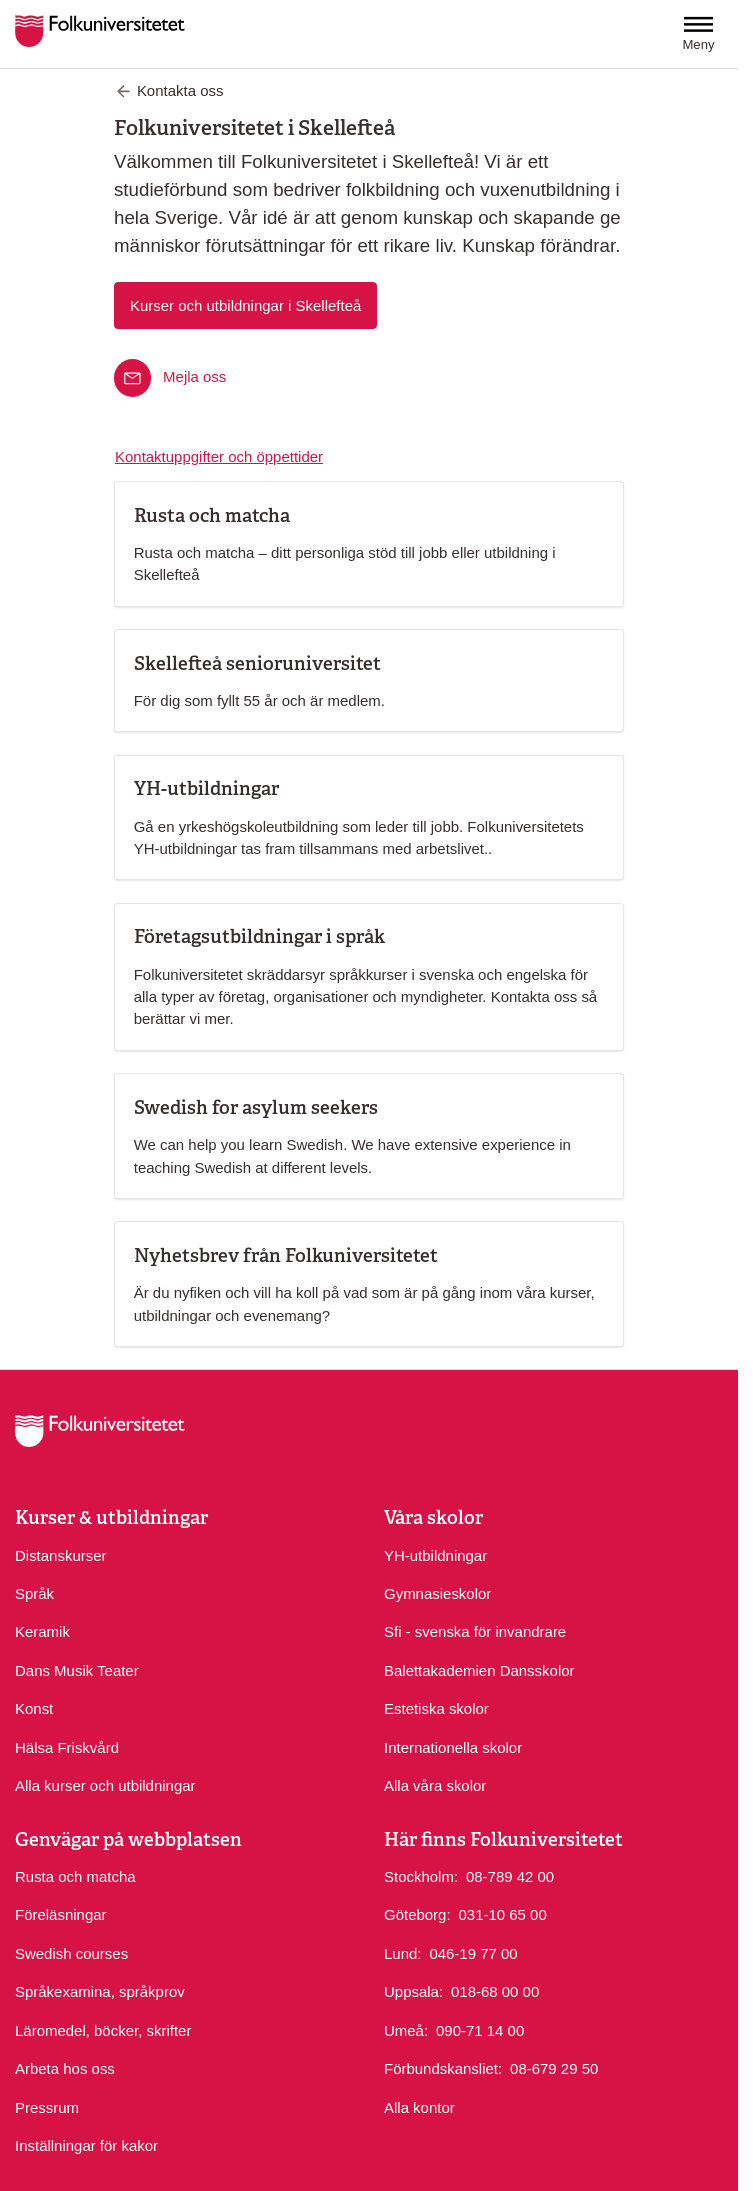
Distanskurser (61, 1555)
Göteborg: (417, 1914)
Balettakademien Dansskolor (479, 1670)
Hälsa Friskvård (67, 1747)
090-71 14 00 (480, 2029)
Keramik (42, 1631)
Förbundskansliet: (443, 2068)
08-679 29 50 (554, 2067)
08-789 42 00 (510, 1875)
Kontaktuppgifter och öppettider (219, 456)
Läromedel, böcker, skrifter (103, 2030)
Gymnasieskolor (437, 1593)
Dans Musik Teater (77, 1670)
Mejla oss (194, 376)
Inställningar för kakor (86, 2145)
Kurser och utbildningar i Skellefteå (245, 305)
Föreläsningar (61, 1914)
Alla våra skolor (435, 1785)
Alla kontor (419, 2107)
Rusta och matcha (75, 1876)
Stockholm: (421, 1876)
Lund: (402, 1953)
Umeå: (406, 2030)
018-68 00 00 (495, 1990)
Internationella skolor (453, 1747)
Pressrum (47, 2107)
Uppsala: (413, 1991)
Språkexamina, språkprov (100, 1991)
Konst (34, 1708)
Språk (34, 1593)
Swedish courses (71, 1953)
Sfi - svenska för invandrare (475, 1631)
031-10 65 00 (502, 1913)
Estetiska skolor (436, 1708)
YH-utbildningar (435, 1555)
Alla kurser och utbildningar (105, 1785)
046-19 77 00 (473, 1952)
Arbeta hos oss (65, 2068)
